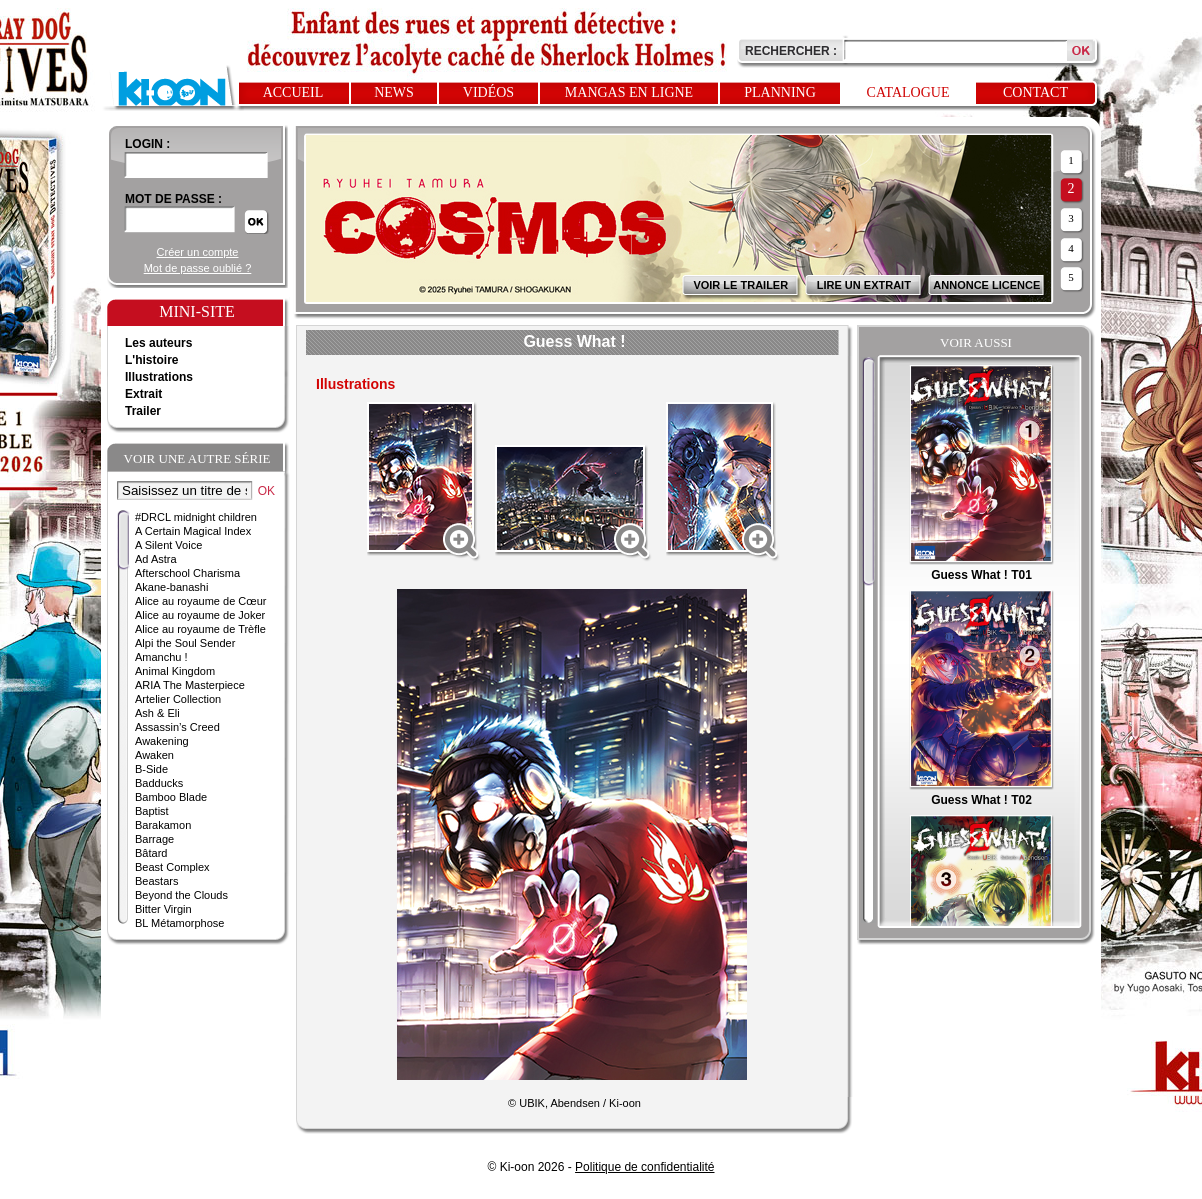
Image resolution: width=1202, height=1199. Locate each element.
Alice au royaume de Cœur (200, 601)
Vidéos (488, 92)
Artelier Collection (178, 699)
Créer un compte (198, 252)
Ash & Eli (157, 713)
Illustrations (159, 377)
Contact (1035, 92)
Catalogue (908, 92)
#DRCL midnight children (196, 517)
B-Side (151, 769)
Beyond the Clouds (181, 895)
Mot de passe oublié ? (198, 268)
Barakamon (163, 825)
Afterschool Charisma (187, 573)
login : (147, 144)
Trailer (143, 411)
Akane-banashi (171, 587)
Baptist (152, 811)
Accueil (293, 92)
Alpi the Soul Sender (185, 643)
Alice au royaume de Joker (200, 615)
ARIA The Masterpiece (190, 685)
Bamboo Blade (171, 797)
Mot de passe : (173, 199)
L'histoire (152, 360)
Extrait (143, 394)
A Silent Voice (168, 545)
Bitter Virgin (163, 909)
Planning (780, 92)
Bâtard (151, 853)
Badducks (159, 783)
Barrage (154, 839)
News (394, 92)
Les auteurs (158, 343)
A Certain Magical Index (193, 531)
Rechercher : (791, 51)
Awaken (154, 755)
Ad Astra (156, 559)
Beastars (156, 881)
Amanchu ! (161, 657)
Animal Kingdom (175, 671)
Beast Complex (172, 867)
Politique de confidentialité (644, 1167)
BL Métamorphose (179, 923)
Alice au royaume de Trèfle (200, 629)
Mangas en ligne (629, 92)
